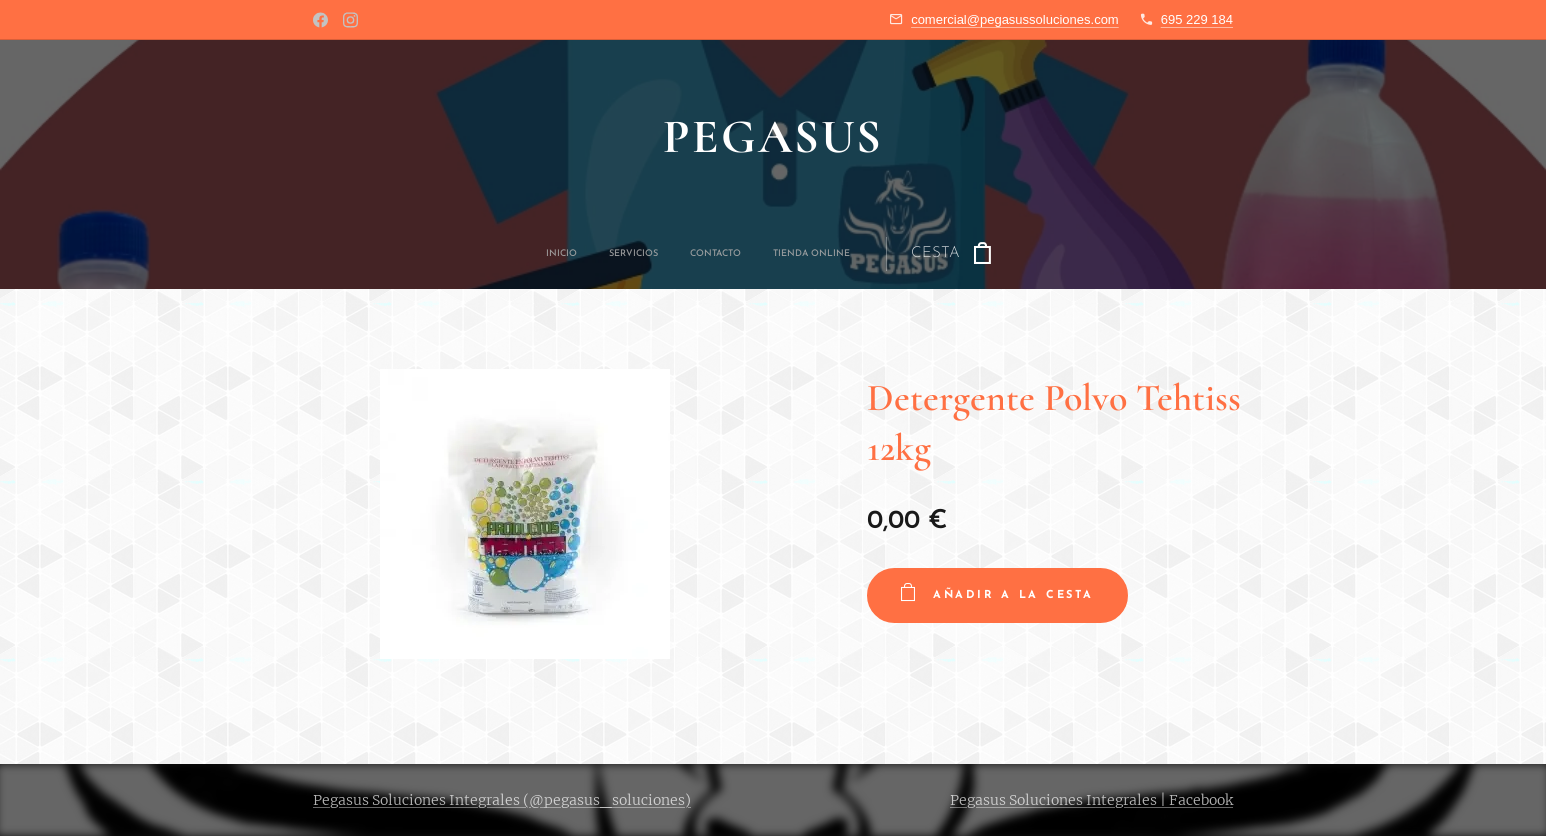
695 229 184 (1197, 19)
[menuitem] (658, 254)
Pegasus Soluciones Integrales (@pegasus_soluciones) (502, 800)
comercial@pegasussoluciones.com (1015, 19)
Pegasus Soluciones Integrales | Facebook (1091, 800)
